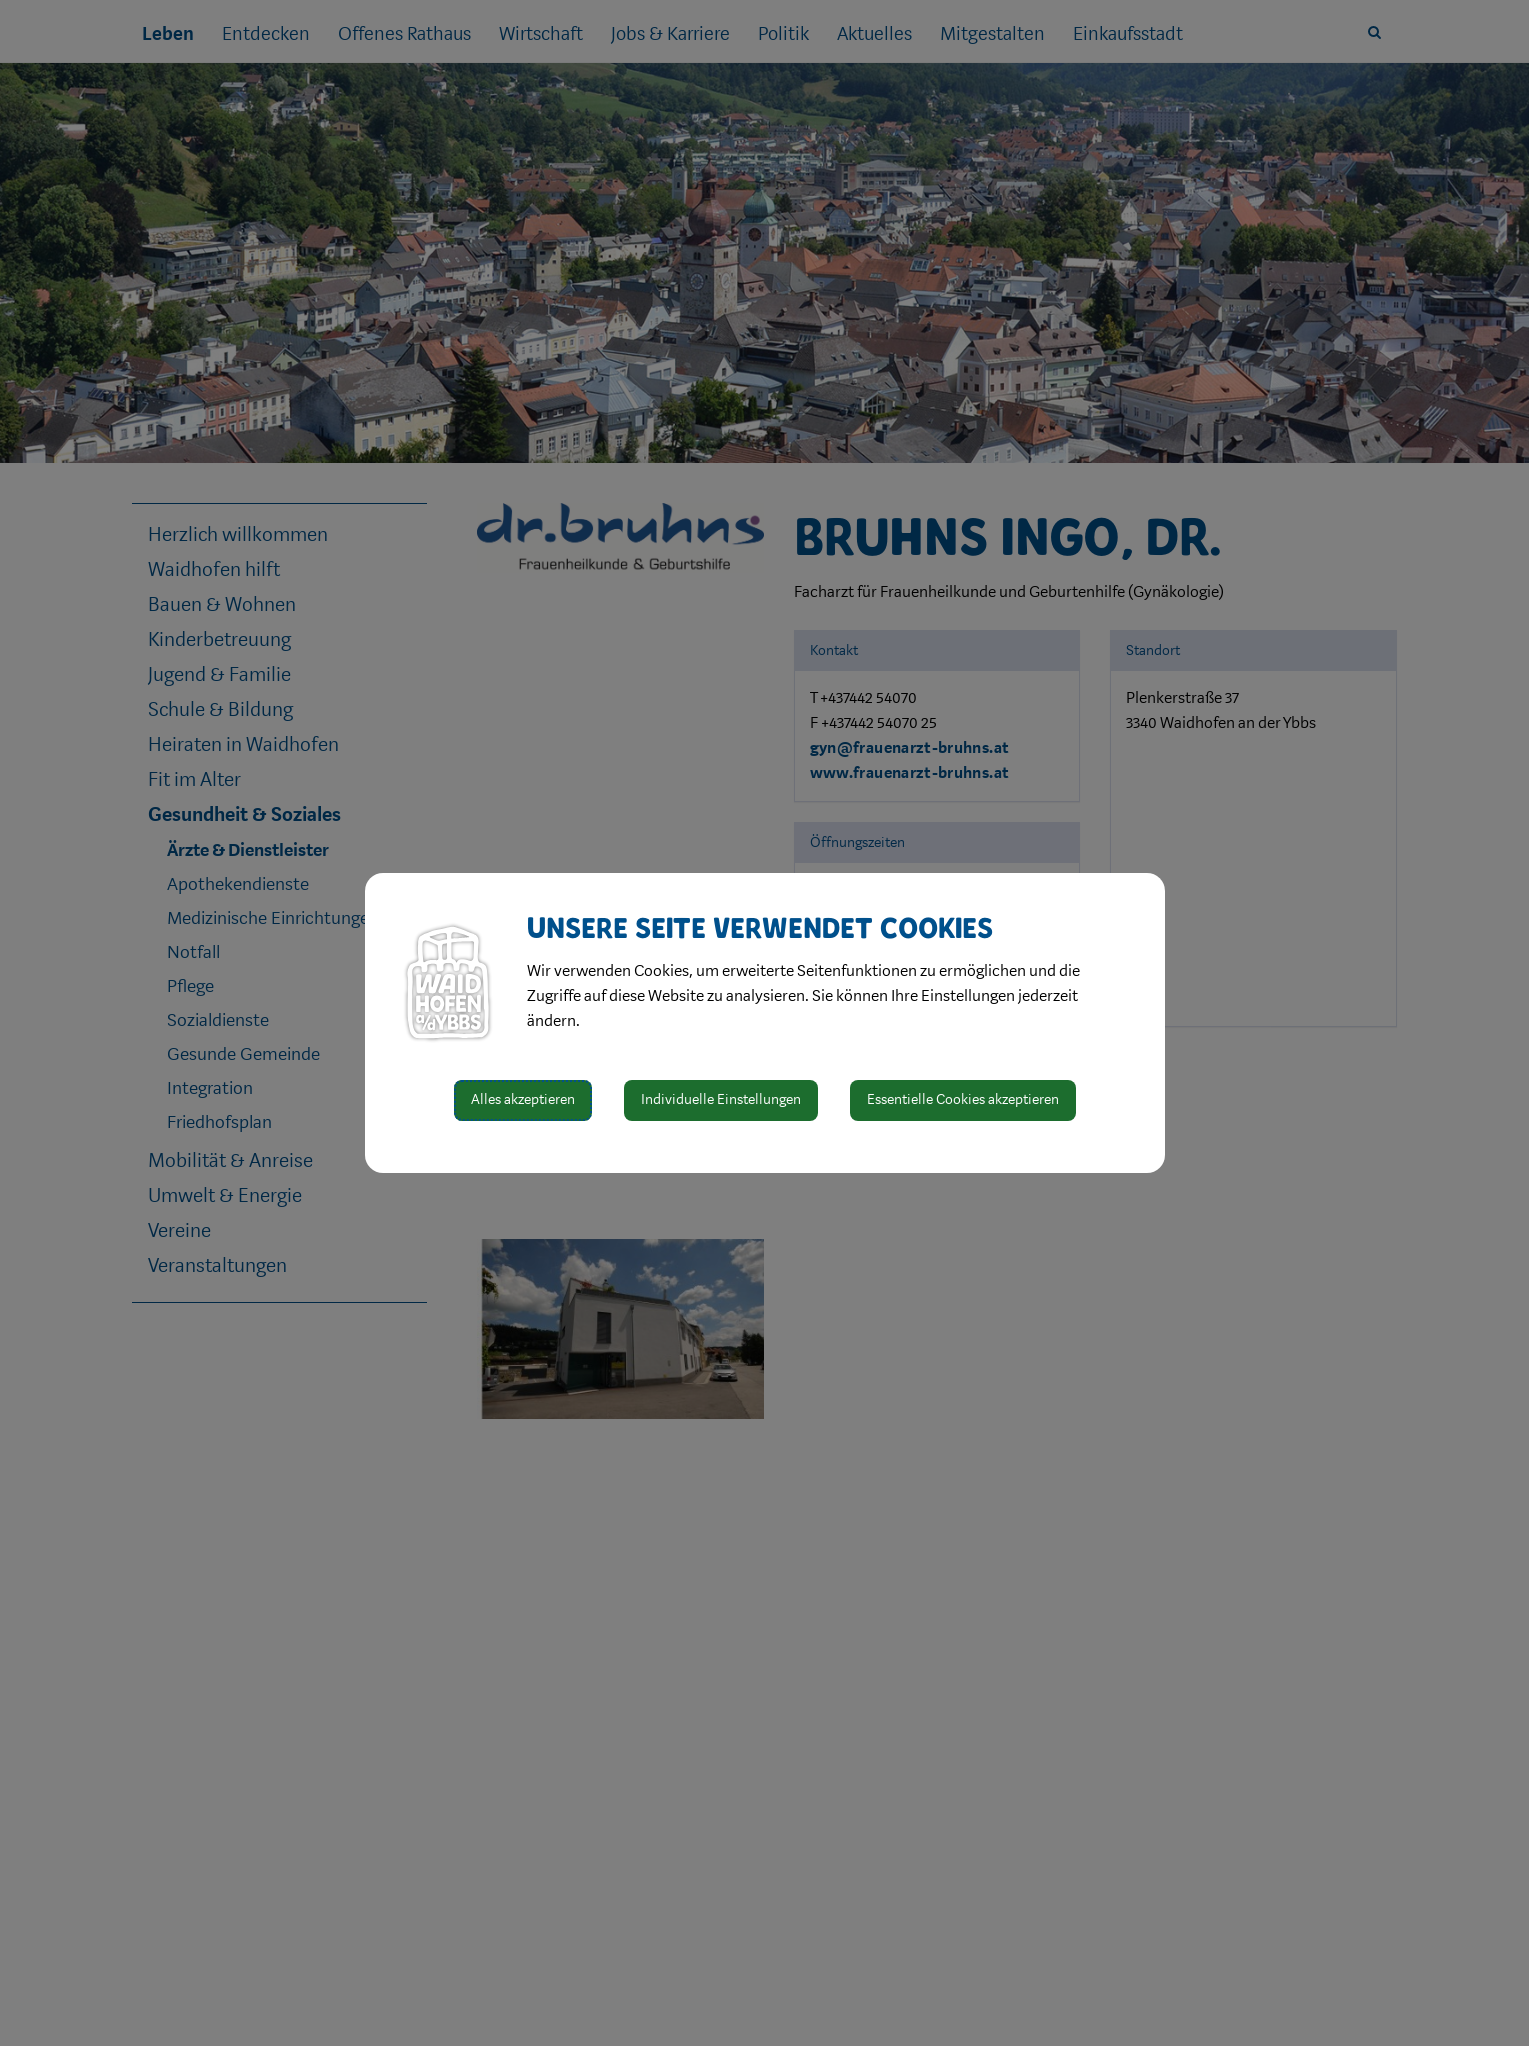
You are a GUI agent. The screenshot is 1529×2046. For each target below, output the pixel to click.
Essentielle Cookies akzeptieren (963, 1099)
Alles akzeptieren (523, 1099)
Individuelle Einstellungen (721, 1099)
